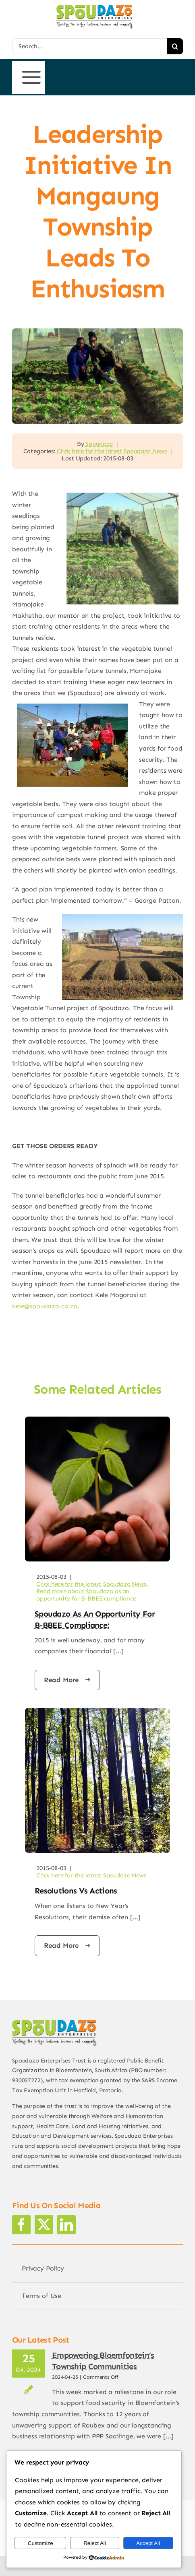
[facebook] (21, 2224)
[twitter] (44, 2224)
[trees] (97, 1711)
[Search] (175, 46)
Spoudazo (99, 444)
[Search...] (89, 46)
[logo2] (94, 8)
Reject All (94, 2543)
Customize (40, 2543)
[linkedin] (66, 2224)
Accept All (148, 2543)
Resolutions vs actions (76, 1890)
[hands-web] (97, 1419)
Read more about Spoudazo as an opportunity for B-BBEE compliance (86, 1595)
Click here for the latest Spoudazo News (112, 451)
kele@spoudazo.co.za (45, 1306)
